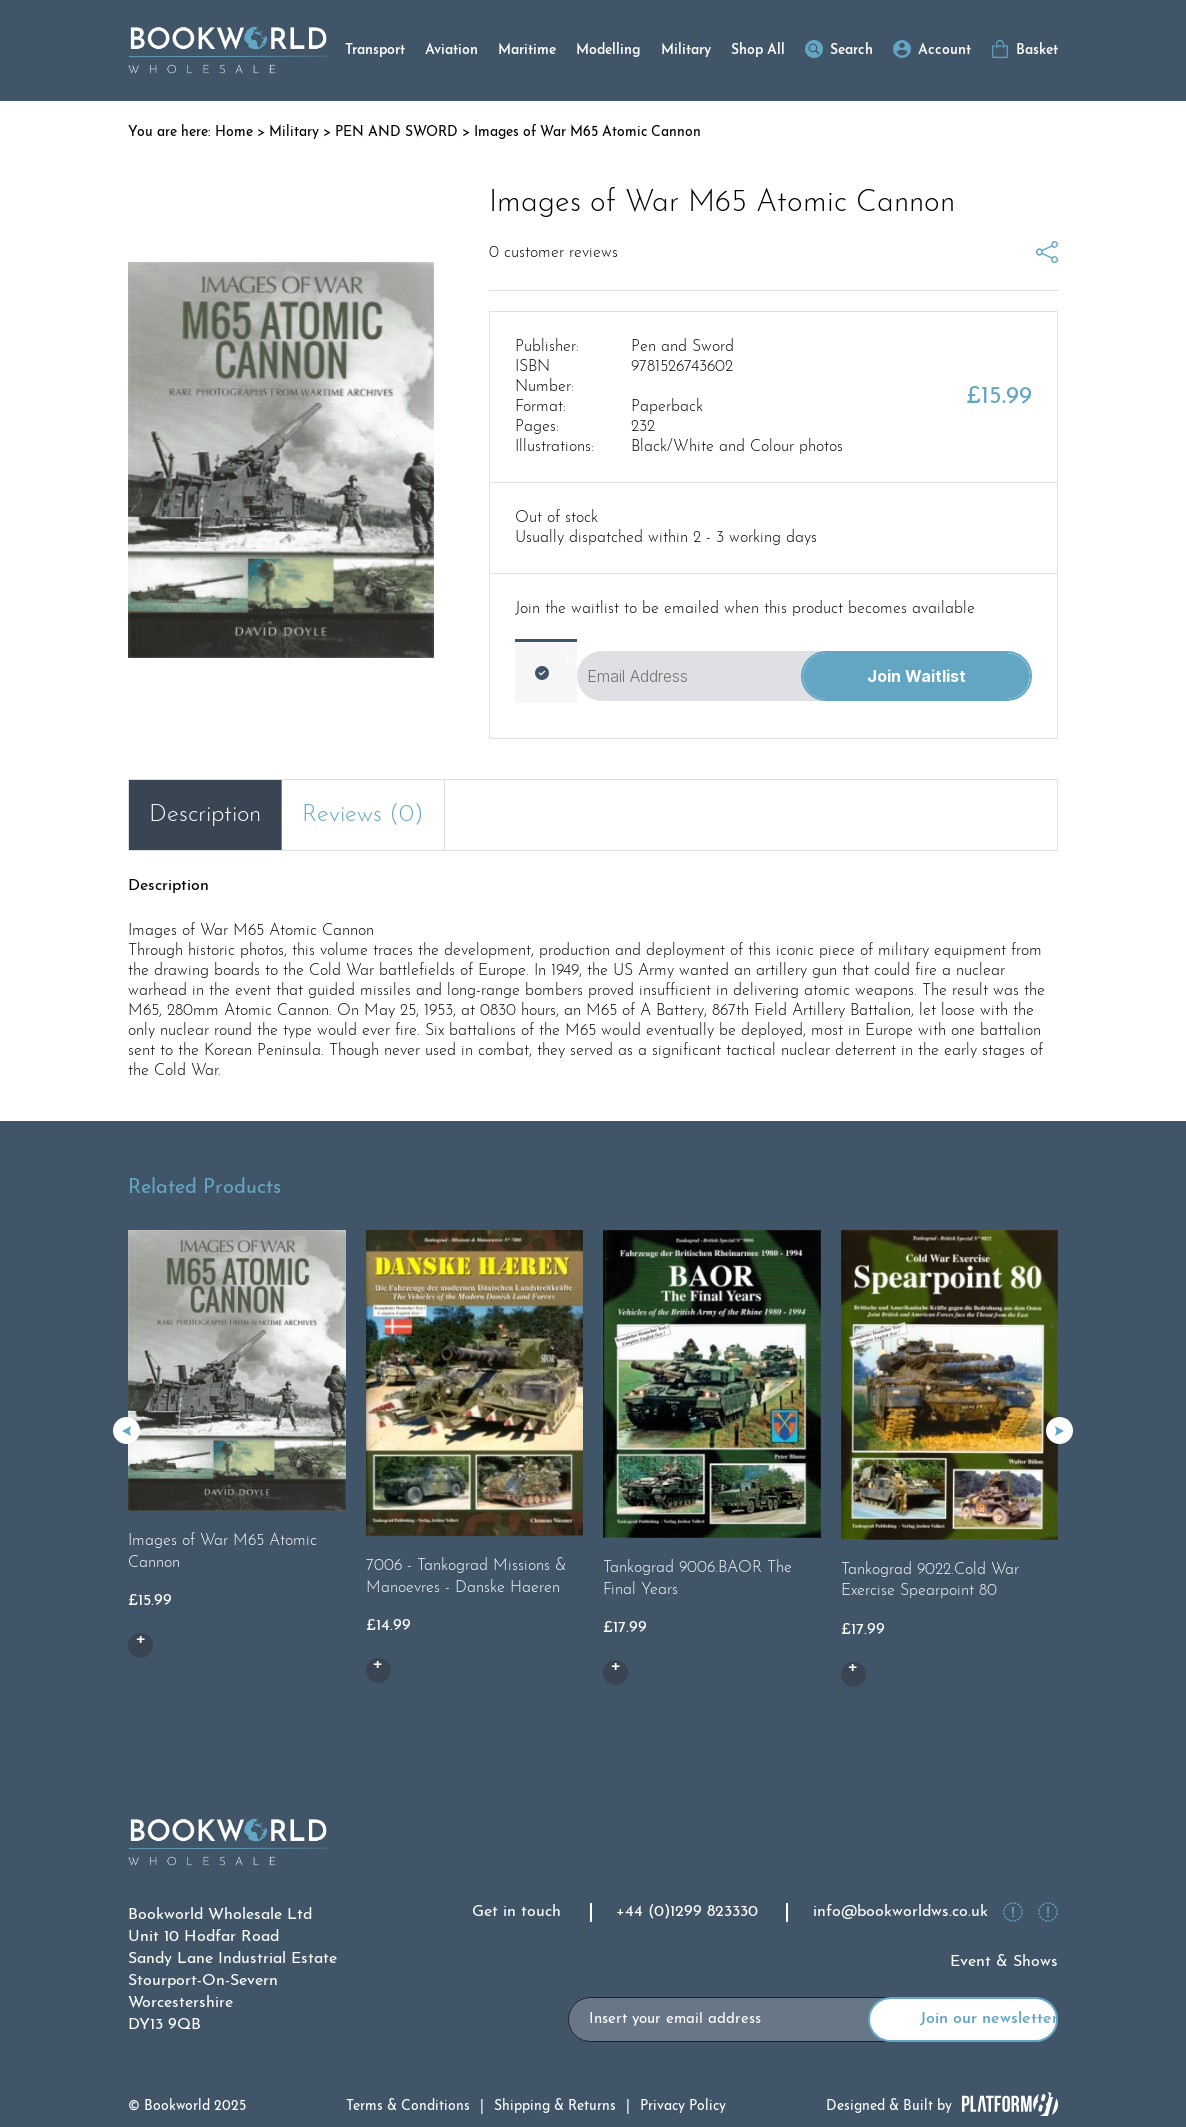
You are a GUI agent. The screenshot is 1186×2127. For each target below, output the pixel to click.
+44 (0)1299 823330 (687, 1912)
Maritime (527, 50)
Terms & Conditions (408, 2106)
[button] (1059, 1430)
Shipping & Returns (555, 2106)
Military (686, 50)
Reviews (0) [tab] (363, 815)
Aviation (451, 50)
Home (234, 132)
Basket (1037, 50)
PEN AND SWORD (396, 132)
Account (944, 50)
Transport (375, 50)
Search (851, 50)
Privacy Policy (683, 2106)
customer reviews (553, 253)
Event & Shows (1004, 1962)
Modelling (608, 50)
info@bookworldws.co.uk (900, 1912)
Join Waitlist (916, 676)
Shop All (758, 50)
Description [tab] (205, 815)
